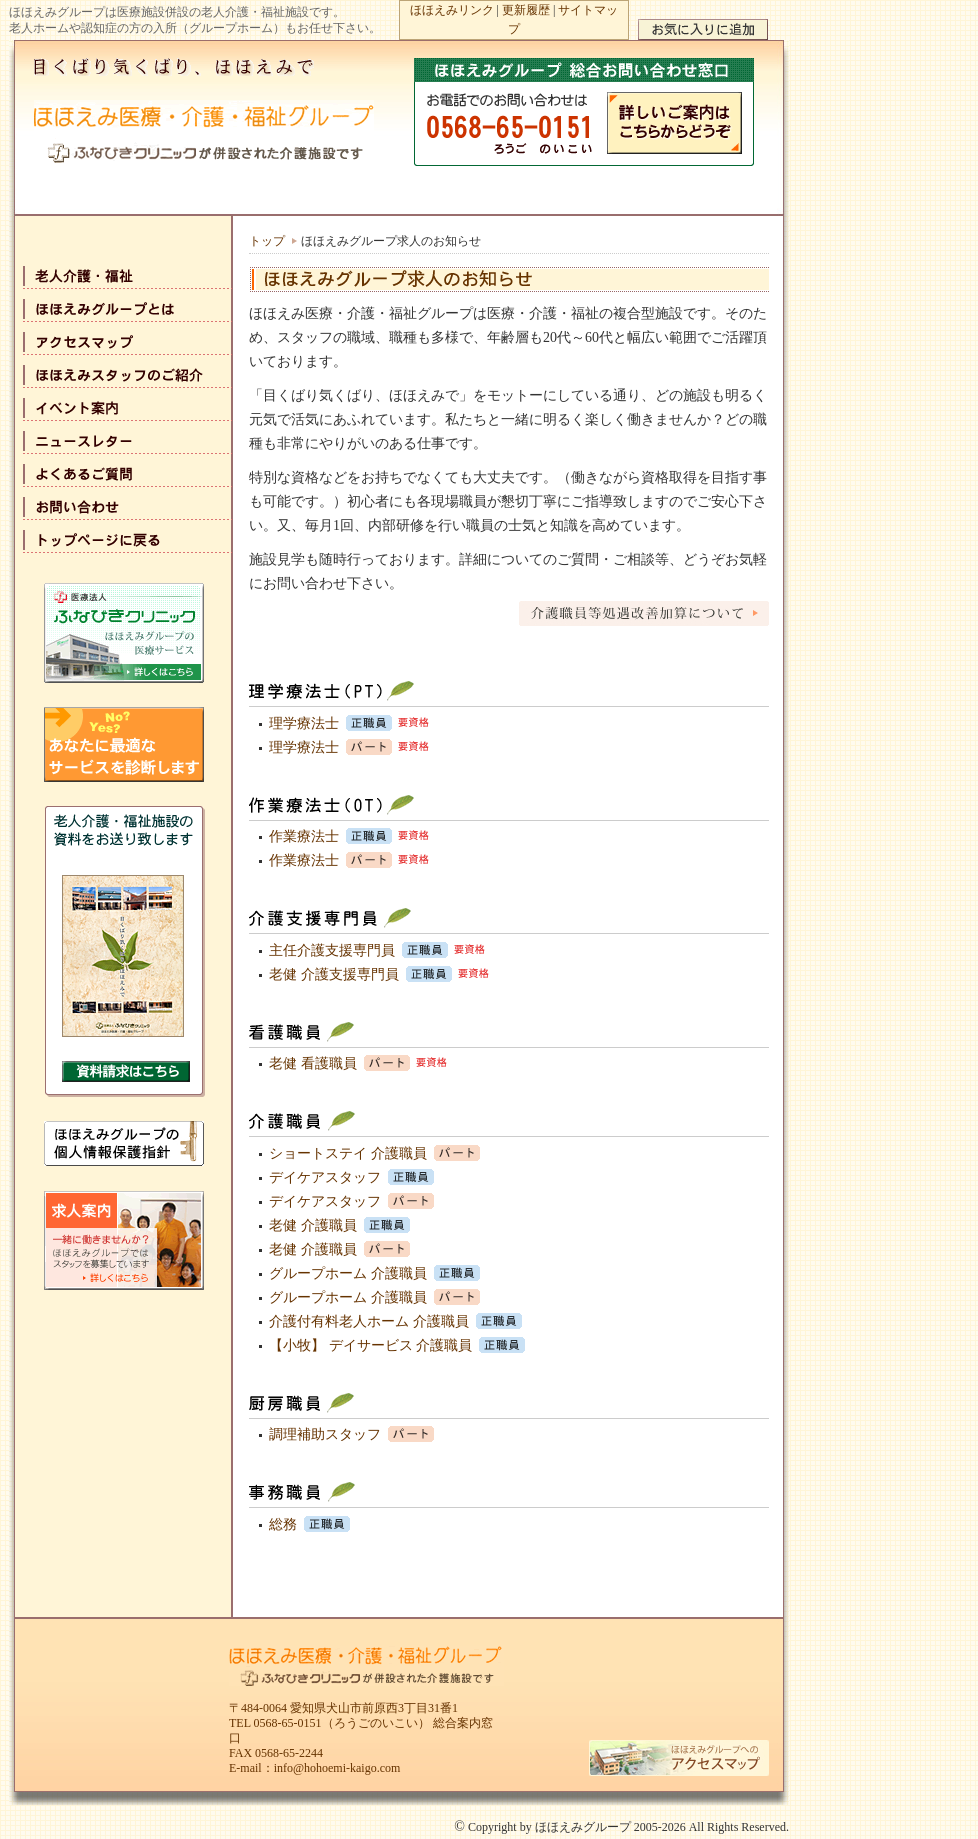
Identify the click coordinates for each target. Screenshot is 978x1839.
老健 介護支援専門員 (334, 974)
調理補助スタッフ (325, 1434)
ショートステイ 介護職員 (348, 1153)
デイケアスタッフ (325, 1177)
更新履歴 (526, 10)
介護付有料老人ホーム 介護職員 (369, 1321)
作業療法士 (304, 836)
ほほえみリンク (452, 10)
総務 (283, 1524)
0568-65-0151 (288, 1723)
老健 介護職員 (313, 1225)
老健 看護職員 (313, 1063)
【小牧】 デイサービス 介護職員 (370, 1345)
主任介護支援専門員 (332, 950)
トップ (267, 241)
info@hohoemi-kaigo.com (337, 1768)
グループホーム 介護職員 (348, 1273)
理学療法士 (304, 723)
